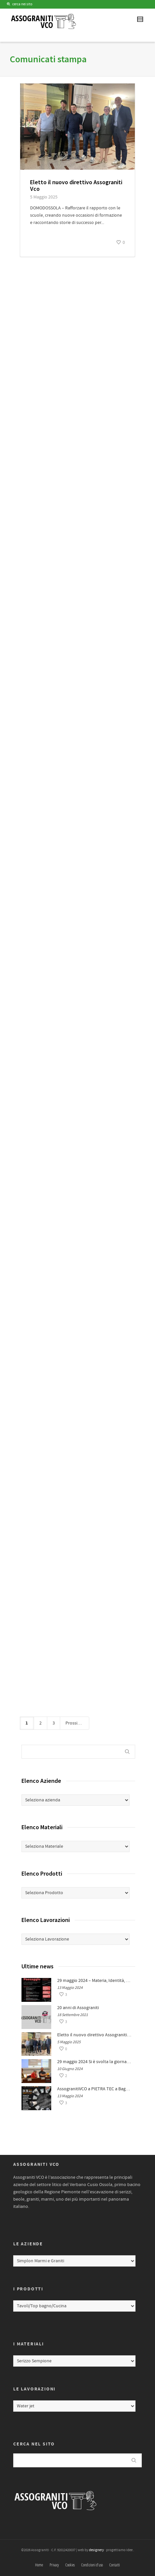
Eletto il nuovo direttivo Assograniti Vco (76, 185)
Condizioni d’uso (92, 2565)
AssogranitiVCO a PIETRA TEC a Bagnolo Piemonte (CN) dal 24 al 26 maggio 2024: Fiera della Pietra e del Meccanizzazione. (94, 2089)
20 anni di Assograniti (78, 2007)
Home (39, 2565)
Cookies (70, 2565)
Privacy (54, 2565)
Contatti (114, 2565)
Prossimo (77, 1723)
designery (96, 2550)
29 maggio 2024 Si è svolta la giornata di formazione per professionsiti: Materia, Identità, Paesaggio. (94, 2061)
